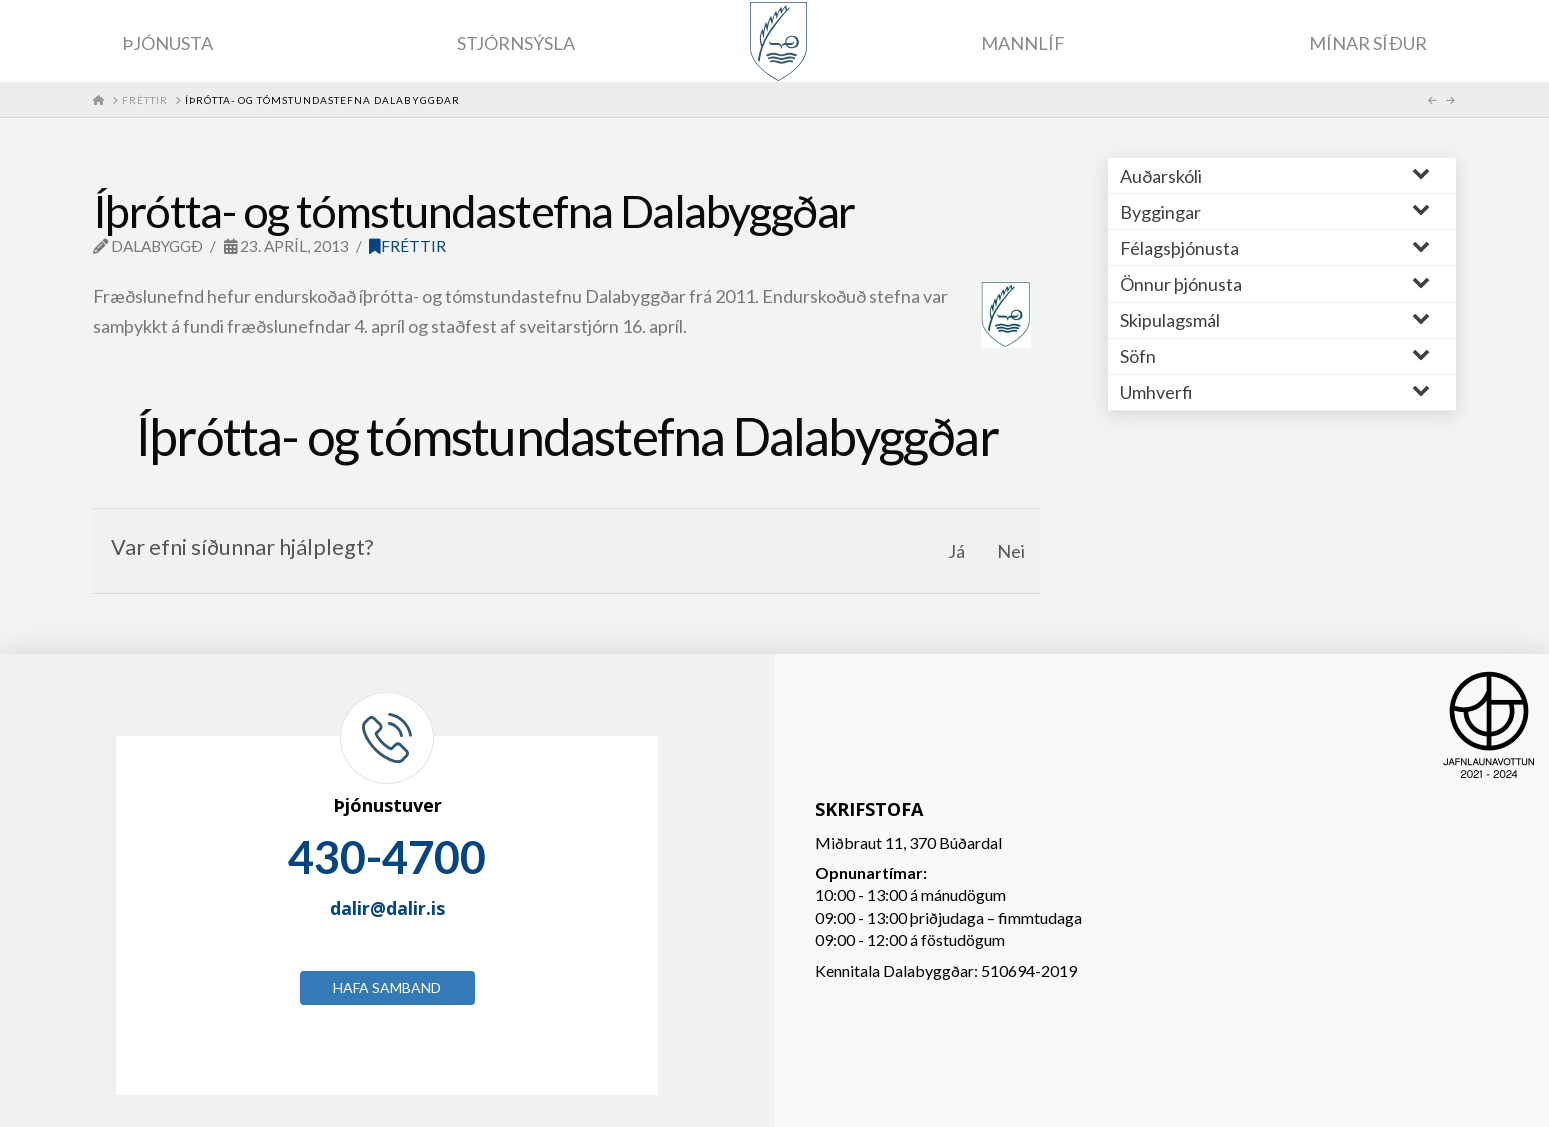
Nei (1011, 551)
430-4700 (387, 857)
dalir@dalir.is (387, 908)
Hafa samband (387, 987)
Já (956, 551)
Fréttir (407, 246)
